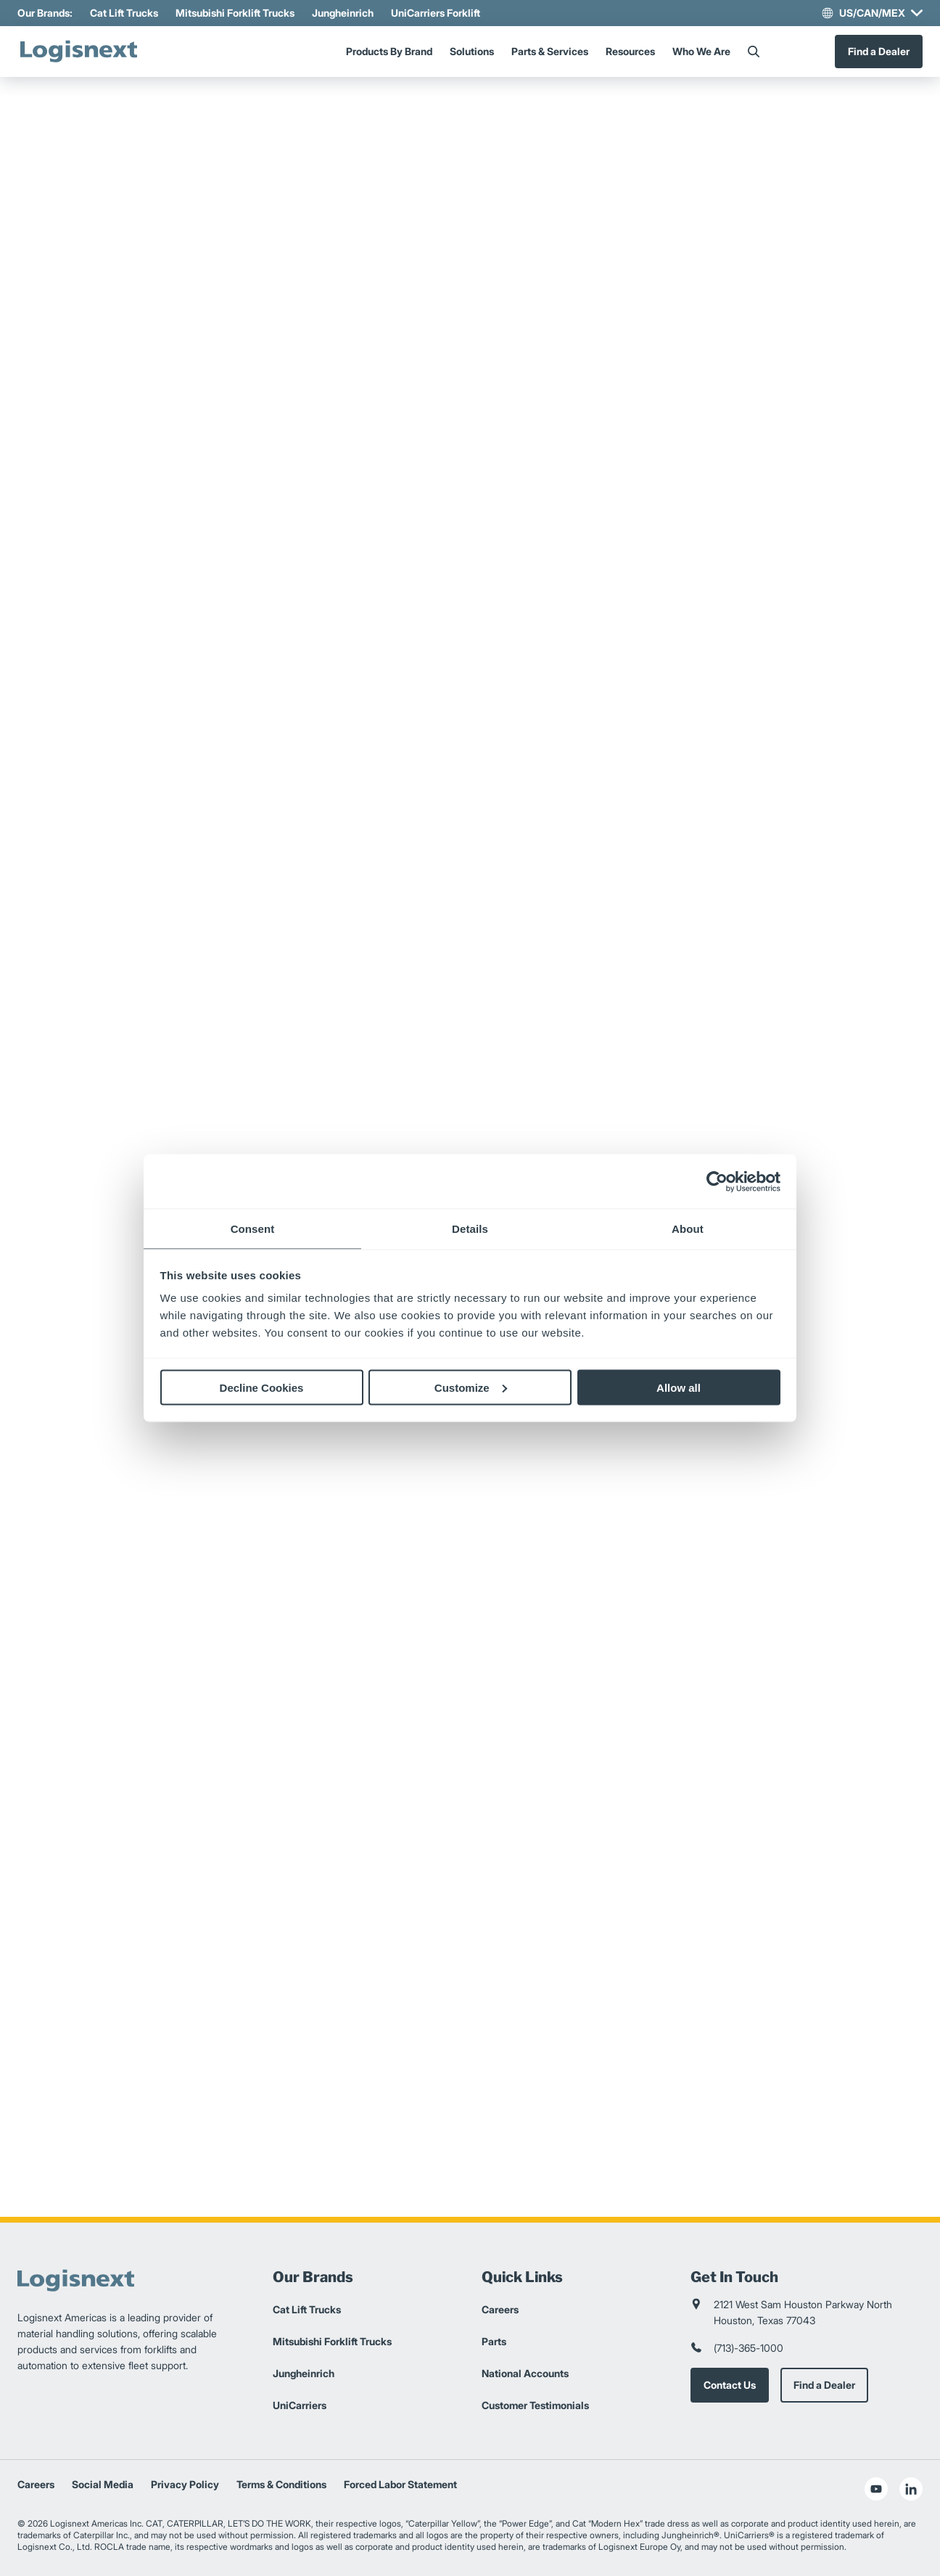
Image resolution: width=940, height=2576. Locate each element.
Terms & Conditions (281, 2484)
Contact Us (730, 2385)
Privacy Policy (185, 2484)
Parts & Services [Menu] (549, 51)
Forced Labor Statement (400, 2484)
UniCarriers (299, 2405)
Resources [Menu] (630, 51)
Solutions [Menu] (472, 51)
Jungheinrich (343, 13)
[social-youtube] (876, 2489)
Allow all (678, 1387)
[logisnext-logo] (79, 51)
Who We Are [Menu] (701, 51)
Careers (500, 2309)
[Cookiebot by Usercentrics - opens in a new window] (717, 1181)
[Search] (753, 51)
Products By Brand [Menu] (389, 51)
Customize (470, 1387)
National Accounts (525, 2373)
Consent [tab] (253, 1229)
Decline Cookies (262, 1387)
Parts (494, 2341)
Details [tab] (470, 1229)
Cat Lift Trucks (124, 13)
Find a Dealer (879, 51)
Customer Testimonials (535, 2405)
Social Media (102, 2484)
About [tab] (688, 1229)
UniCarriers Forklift (435, 13)
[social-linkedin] (911, 2489)
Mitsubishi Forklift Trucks (235, 13)
